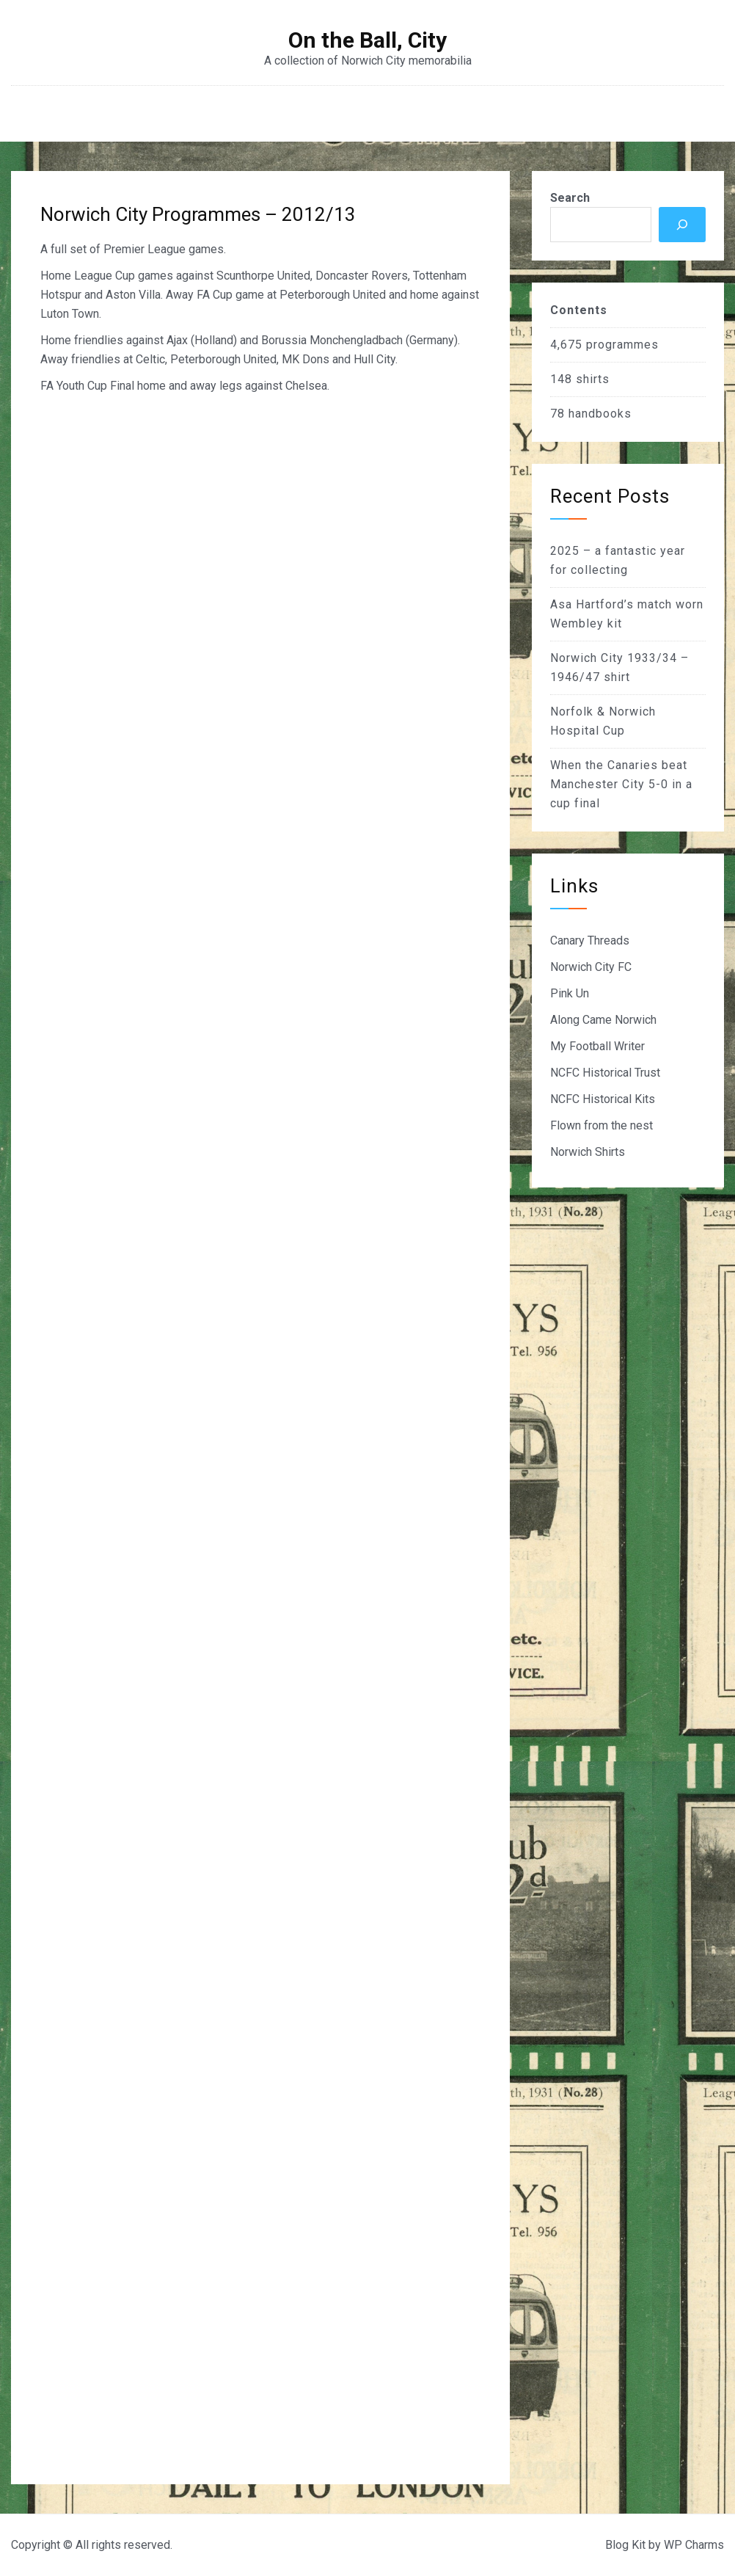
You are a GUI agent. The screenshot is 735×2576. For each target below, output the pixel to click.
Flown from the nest (601, 1125)
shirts (593, 379)
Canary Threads (589, 940)
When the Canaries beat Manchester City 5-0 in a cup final (621, 784)
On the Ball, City (367, 40)
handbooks (600, 414)
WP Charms (694, 2545)
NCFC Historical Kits (602, 1099)
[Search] (682, 224)
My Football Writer (597, 1046)
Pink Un (569, 993)
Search (570, 198)
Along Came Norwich (603, 1020)
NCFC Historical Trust (605, 1073)
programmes (622, 345)
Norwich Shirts (587, 1152)
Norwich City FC (591, 967)
